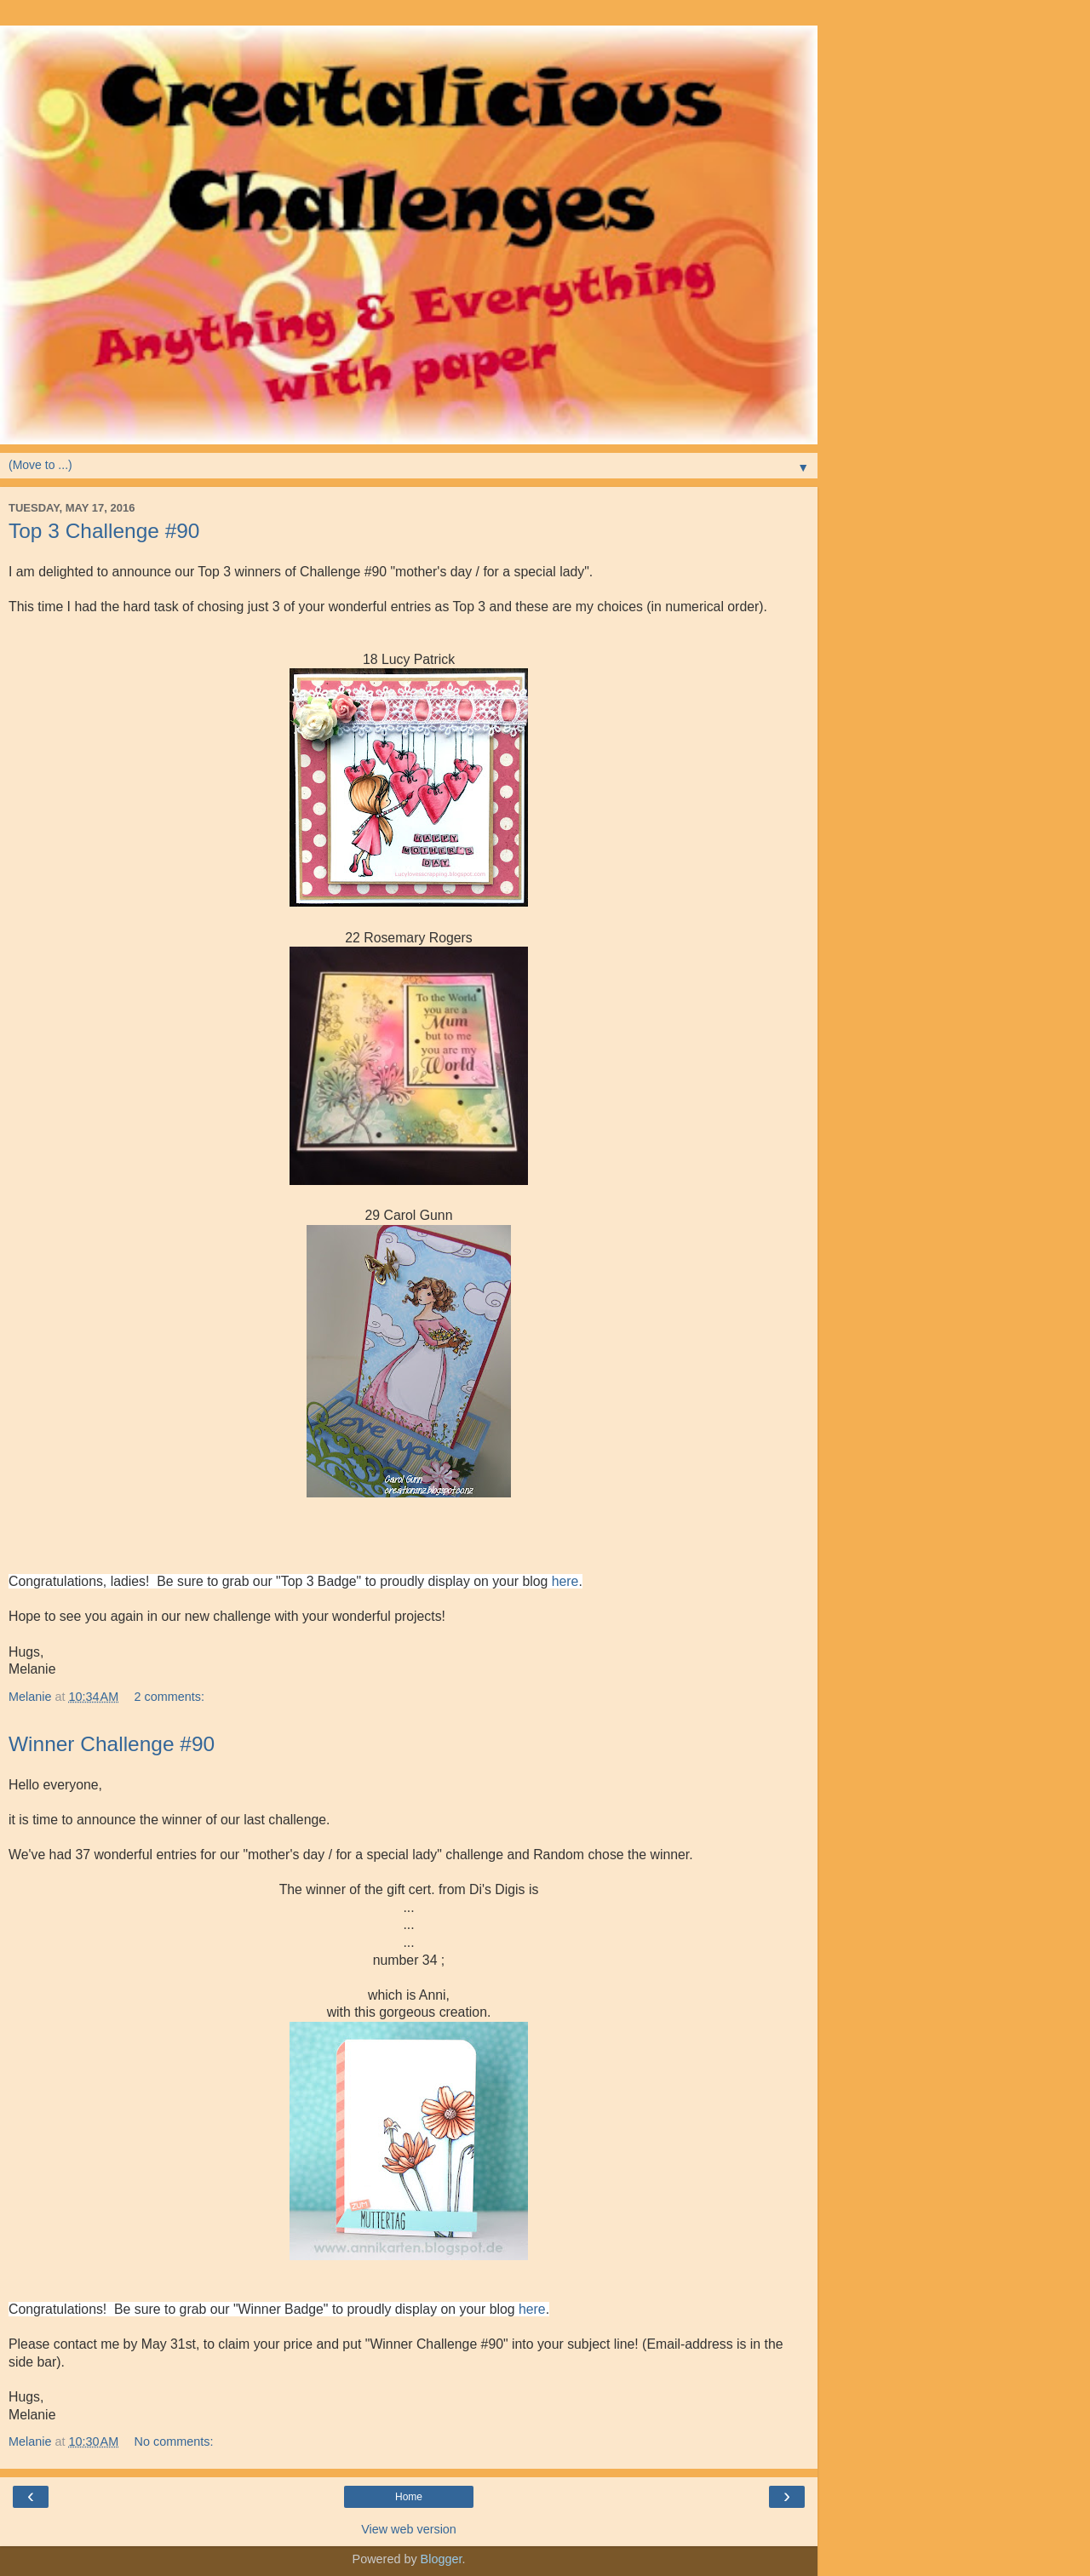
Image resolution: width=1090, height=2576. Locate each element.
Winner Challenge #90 (112, 1743)
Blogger (441, 2559)
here (565, 1581)
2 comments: (169, 1696)
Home (408, 2497)
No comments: (174, 2441)
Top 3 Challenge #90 (104, 530)
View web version (408, 2529)
